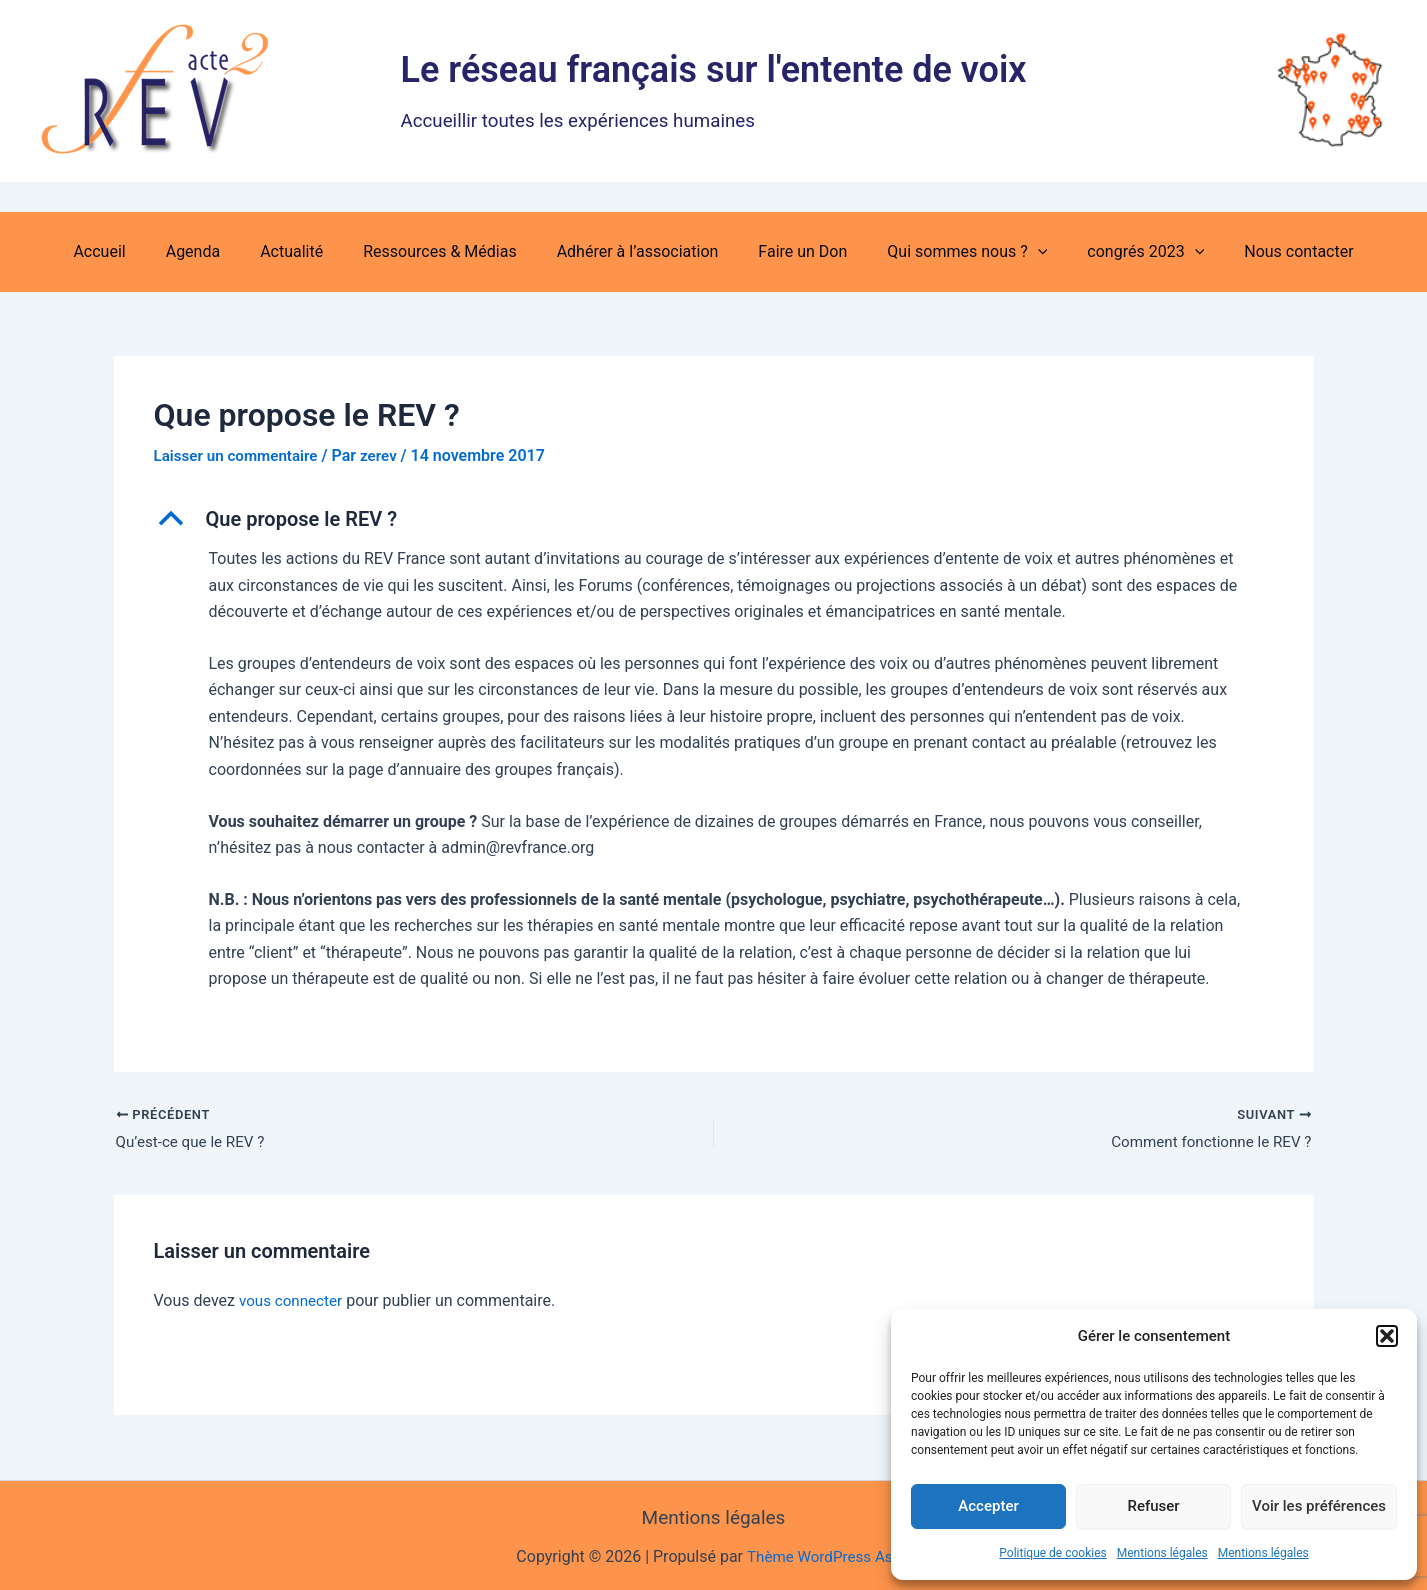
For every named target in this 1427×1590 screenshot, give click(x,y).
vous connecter (293, 1302)
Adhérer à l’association (638, 251)
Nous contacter (1266, 251)
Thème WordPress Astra (828, 1556)
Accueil (131, 251)
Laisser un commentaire (240, 455)
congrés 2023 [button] (1121, 252)
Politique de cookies (1052, 1553)
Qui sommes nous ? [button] (951, 252)
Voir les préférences (1319, 1506)
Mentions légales (1162, 1553)
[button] (1387, 1336)
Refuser (1153, 1506)
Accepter (988, 1506)
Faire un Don (794, 251)
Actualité (307, 251)
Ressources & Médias (447, 251)
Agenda (217, 251)
